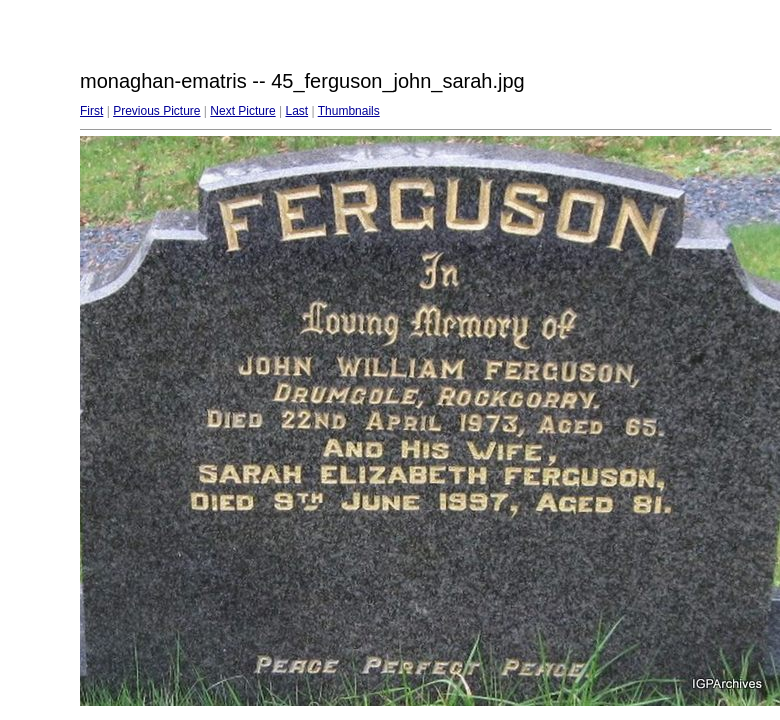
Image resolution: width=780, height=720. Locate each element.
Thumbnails (349, 111)
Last (296, 111)
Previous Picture (156, 111)
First (91, 111)
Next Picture (242, 111)
